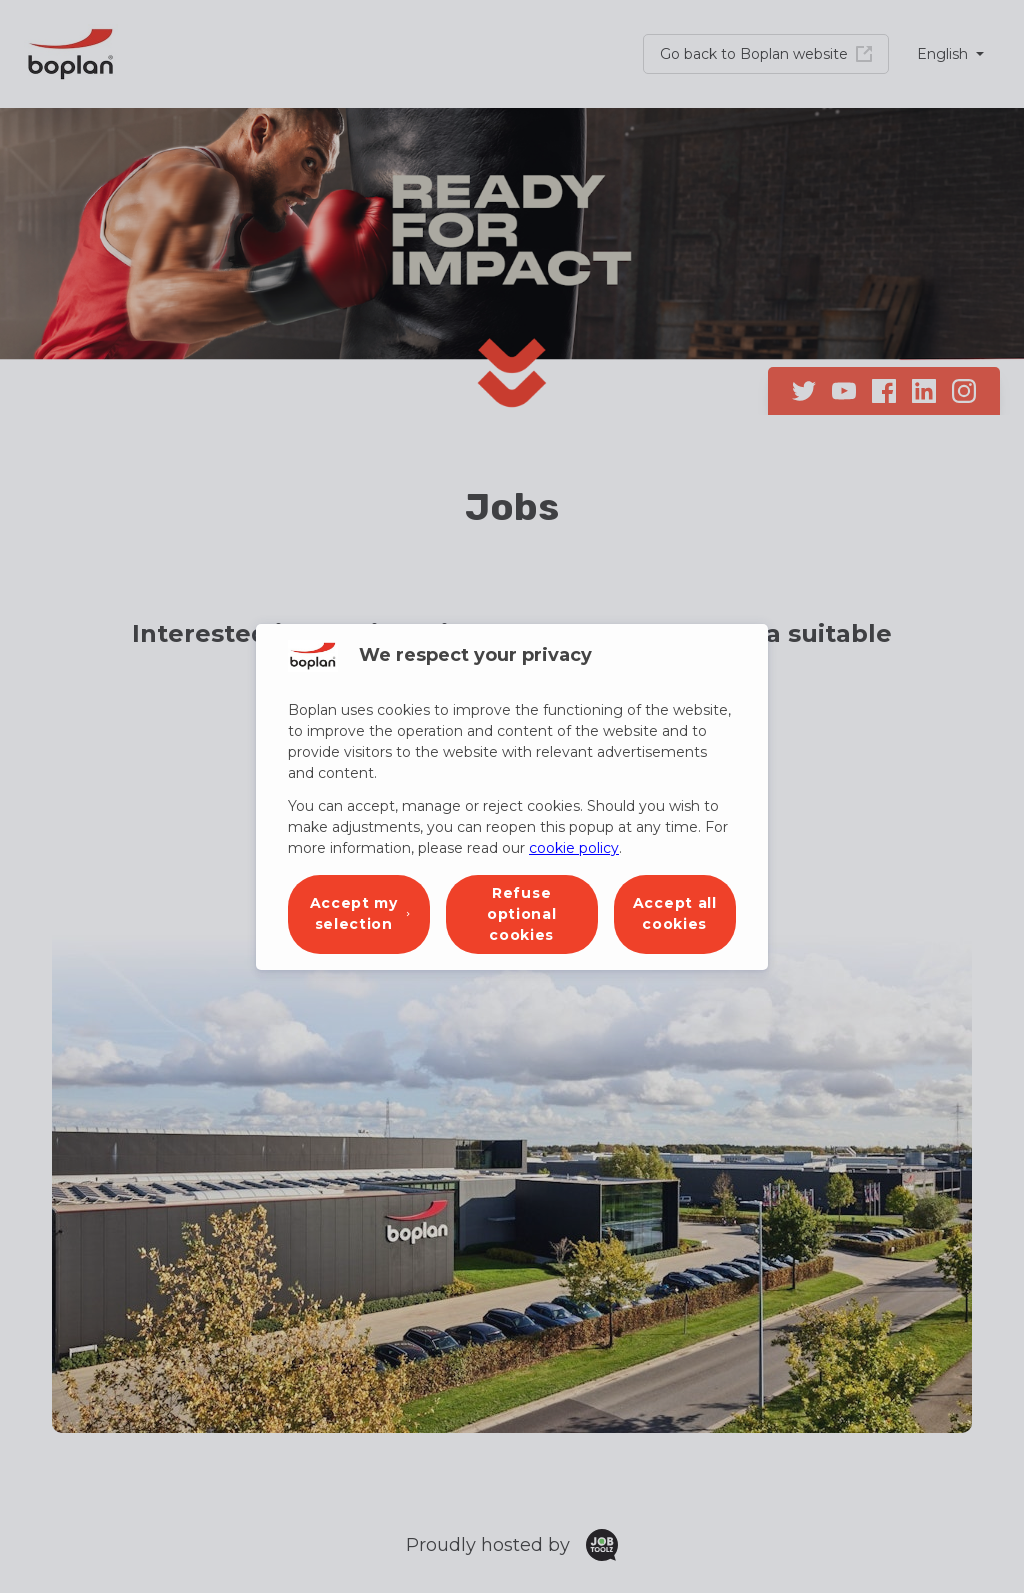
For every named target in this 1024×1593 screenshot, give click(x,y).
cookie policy (574, 848)
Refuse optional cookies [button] (522, 914)
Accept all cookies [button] (675, 913)
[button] (359, 914)
